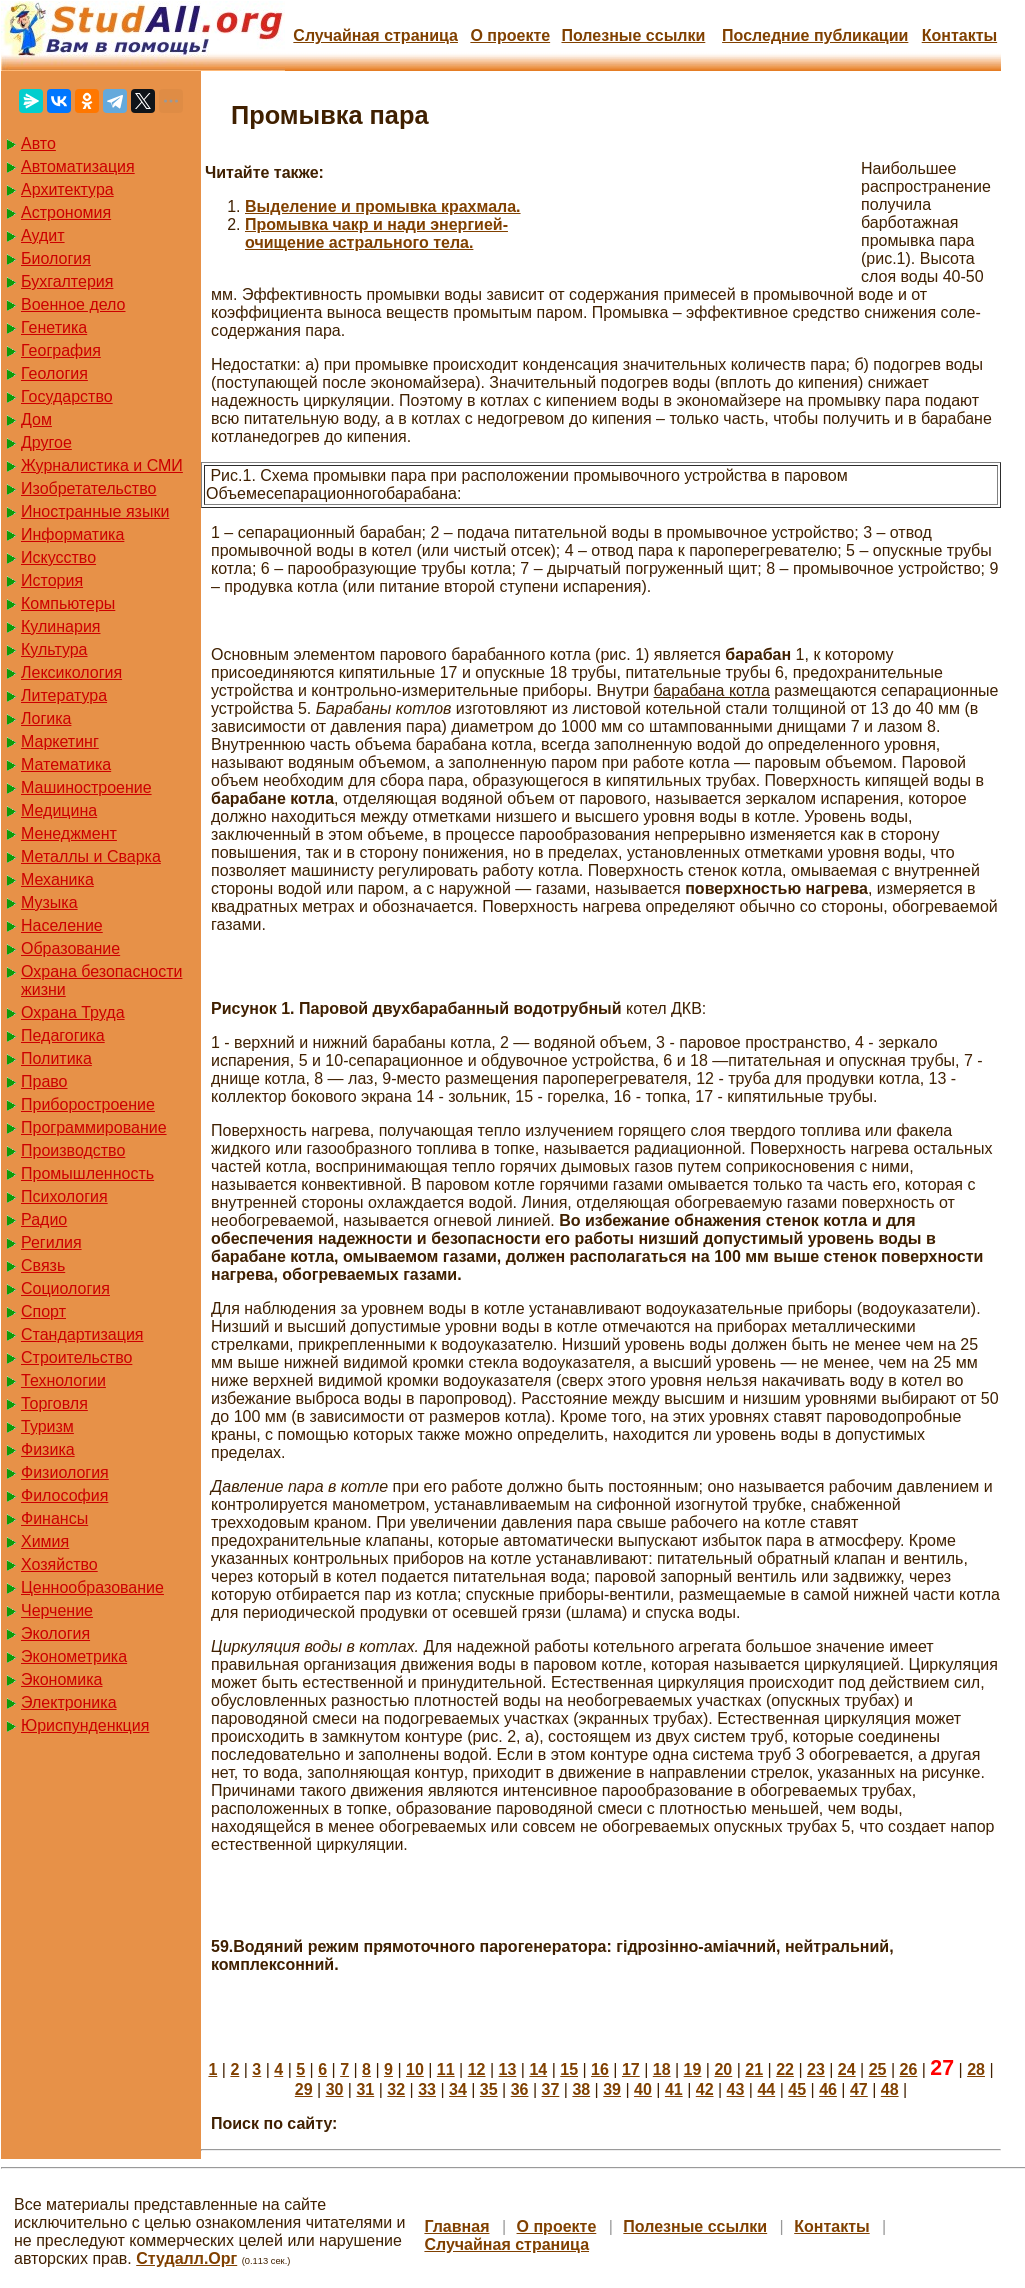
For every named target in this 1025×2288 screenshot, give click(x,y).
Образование (70, 948)
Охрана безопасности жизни (101, 980)
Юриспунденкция (85, 1725)
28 (976, 2069)
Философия (64, 1495)
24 (847, 2069)
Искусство (58, 557)
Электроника (69, 1702)
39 (612, 2089)
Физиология (65, 1472)
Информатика (72, 534)
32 (396, 2089)
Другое (46, 442)
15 (569, 2069)
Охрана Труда (73, 1012)
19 (693, 2069)
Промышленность (87, 1173)
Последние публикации (815, 35)
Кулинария (60, 626)
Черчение (57, 1610)
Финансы (54, 1518)
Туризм (47, 1426)
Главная (456, 2226)
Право (44, 1081)
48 (890, 2089)
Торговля (54, 1403)
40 (643, 2089)
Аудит (43, 235)
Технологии (63, 1380)
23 (816, 2069)
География (61, 350)
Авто (38, 143)
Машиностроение (86, 787)
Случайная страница (375, 35)
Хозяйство (59, 1564)
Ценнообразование (92, 1587)
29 (304, 2089)
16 (600, 2069)
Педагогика (63, 1035)
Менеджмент (69, 833)
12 (477, 2069)
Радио (44, 1219)
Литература (64, 695)
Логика (46, 718)
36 (520, 2089)
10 (415, 2069)
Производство (73, 1150)
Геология (54, 373)
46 (828, 2089)
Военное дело (73, 304)
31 (365, 2089)
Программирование (94, 1127)
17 (631, 2069)
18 (662, 2069)
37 (551, 2089)
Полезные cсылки (633, 35)
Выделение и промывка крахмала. (383, 206)
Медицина (59, 810)
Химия (45, 1541)
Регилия (51, 1242)
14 (538, 2069)
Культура (54, 649)
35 (489, 2089)
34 (458, 2089)
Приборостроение (88, 1104)
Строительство (76, 1357)
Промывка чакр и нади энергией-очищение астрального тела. (376, 233)
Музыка (49, 902)
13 (508, 2069)
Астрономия (66, 212)
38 (581, 2089)
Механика (57, 879)
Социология (65, 1288)
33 (427, 2089)
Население (62, 925)
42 (705, 2089)
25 (878, 2069)
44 (766, 2089)
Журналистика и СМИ (102, 465)
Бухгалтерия (67, 281)
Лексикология (71, 672)
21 (754, 2069)
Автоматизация (78, 166)
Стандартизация (82, 1334)
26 (909, 2069)
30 (335, 2089)
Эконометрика (74, 1656)
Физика (48, 1449)
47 (859, 2089)
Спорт (43, 1311)
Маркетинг (60, 741)
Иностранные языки (95, 511)
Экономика (62, 1679)
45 (797, 2089)
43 (736, 2089)
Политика (56, 1058)
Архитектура (67, 189)
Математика (66, 764)
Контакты (959, 35)
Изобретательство (88, 488)
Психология (64, 1196)
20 (723, 2069)
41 (674, 2089)
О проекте (510, 35)
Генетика (54, 327)
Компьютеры (68, 603)
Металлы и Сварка (91, 856)
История (52, 580)
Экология (55, 1633)
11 (446, 2069)
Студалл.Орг (186, 2258)
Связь (43, 1265)
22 (785, 2069)
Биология (56, 258)
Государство (67, 396)
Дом (36, 419)
